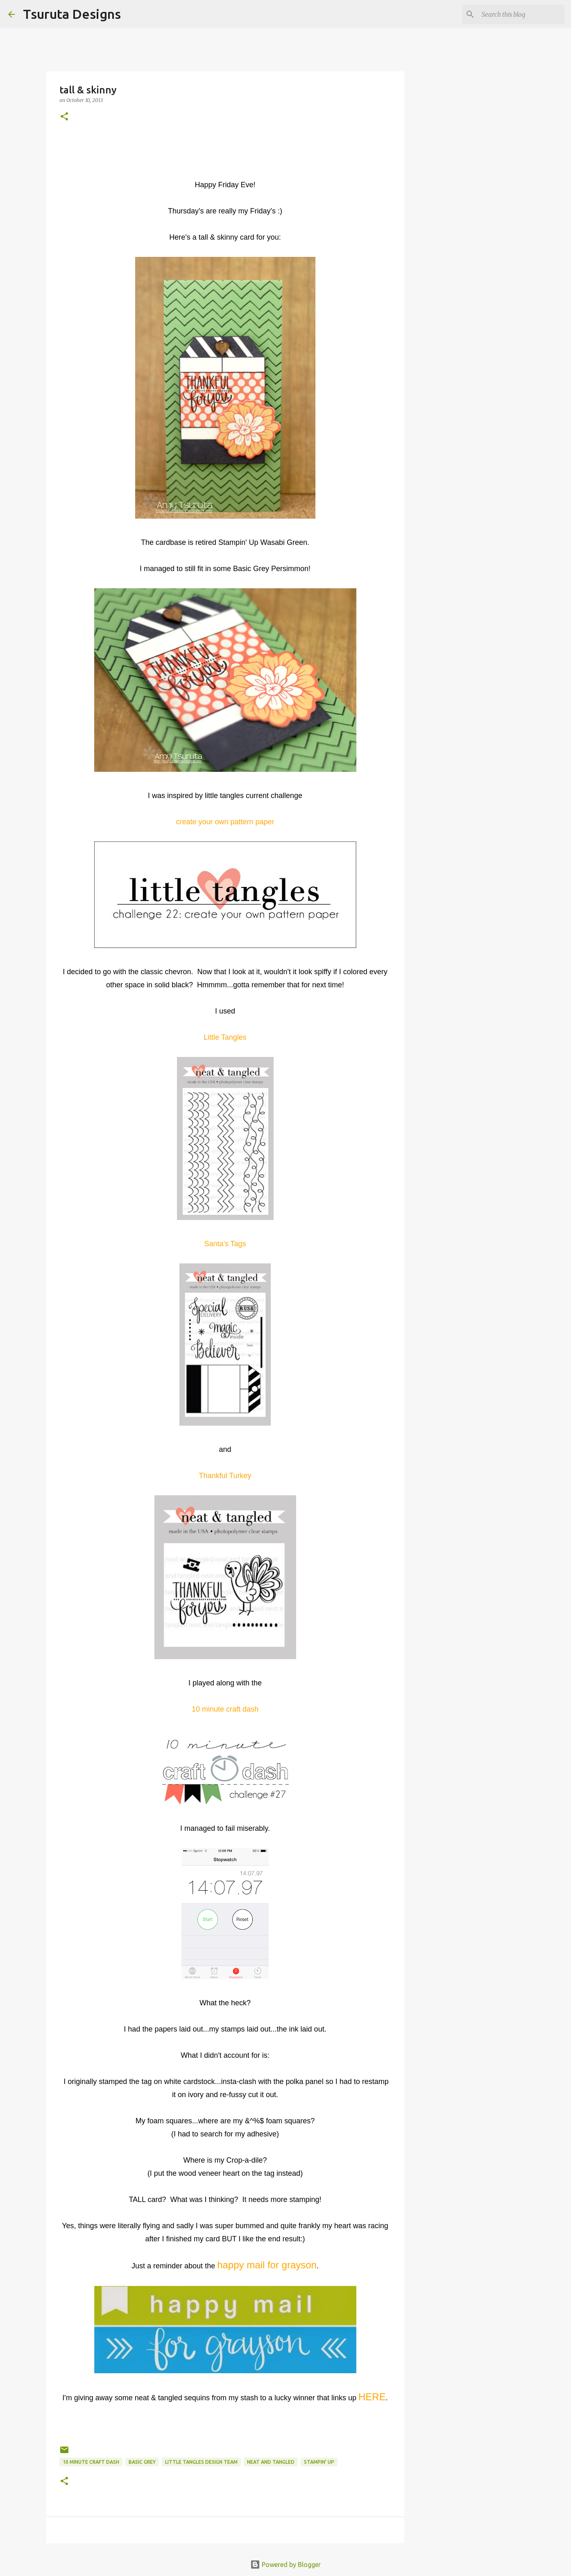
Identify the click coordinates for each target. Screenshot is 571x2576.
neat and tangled (271, 2462)
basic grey (142, 2462)
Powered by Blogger (285, 2564)
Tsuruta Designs (72, 14)
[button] (64, 116)
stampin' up (319, 2462)
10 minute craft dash (91, 2462)
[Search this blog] (521, 14)
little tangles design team (201, 2462)
